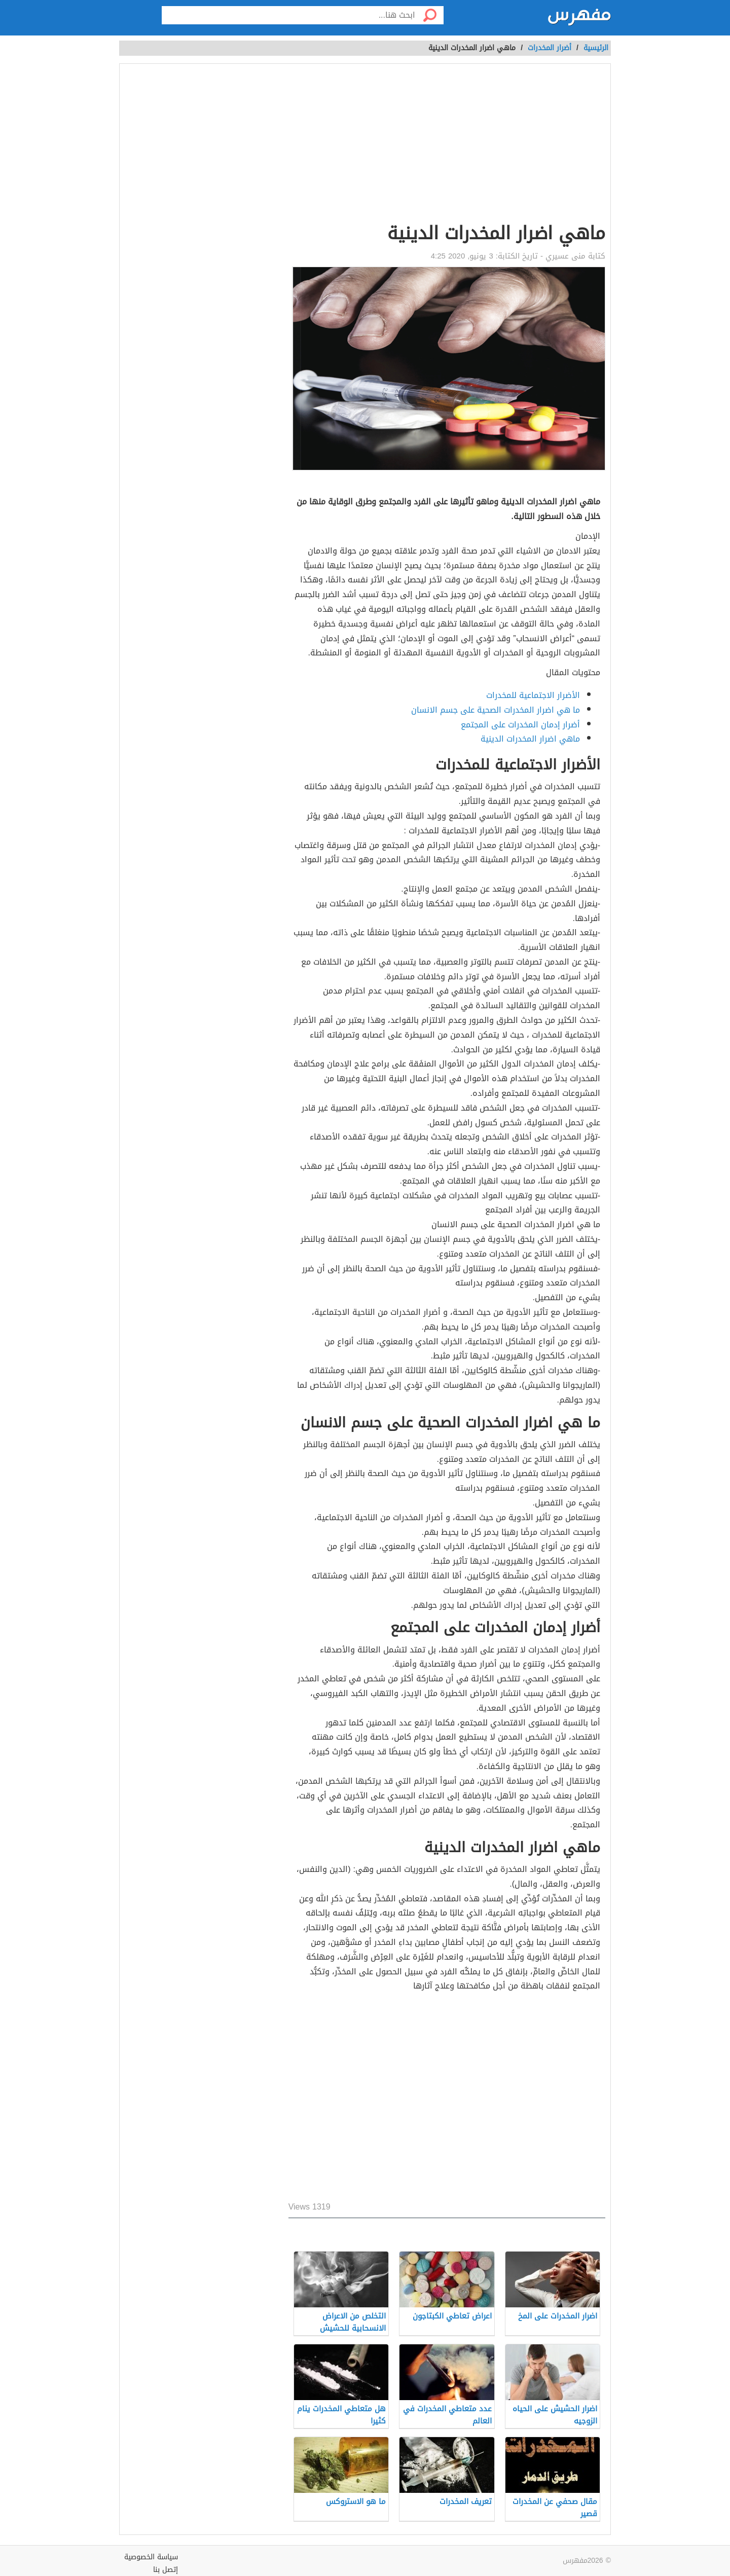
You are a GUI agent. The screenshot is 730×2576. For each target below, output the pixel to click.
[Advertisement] (446, 145)
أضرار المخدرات (549, 48)
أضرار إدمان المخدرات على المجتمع (520, 724)
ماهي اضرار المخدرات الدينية (530, 739)
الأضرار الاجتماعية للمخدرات (533, 695)
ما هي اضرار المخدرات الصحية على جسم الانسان (495, 710)
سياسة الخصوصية (151, 2557)
